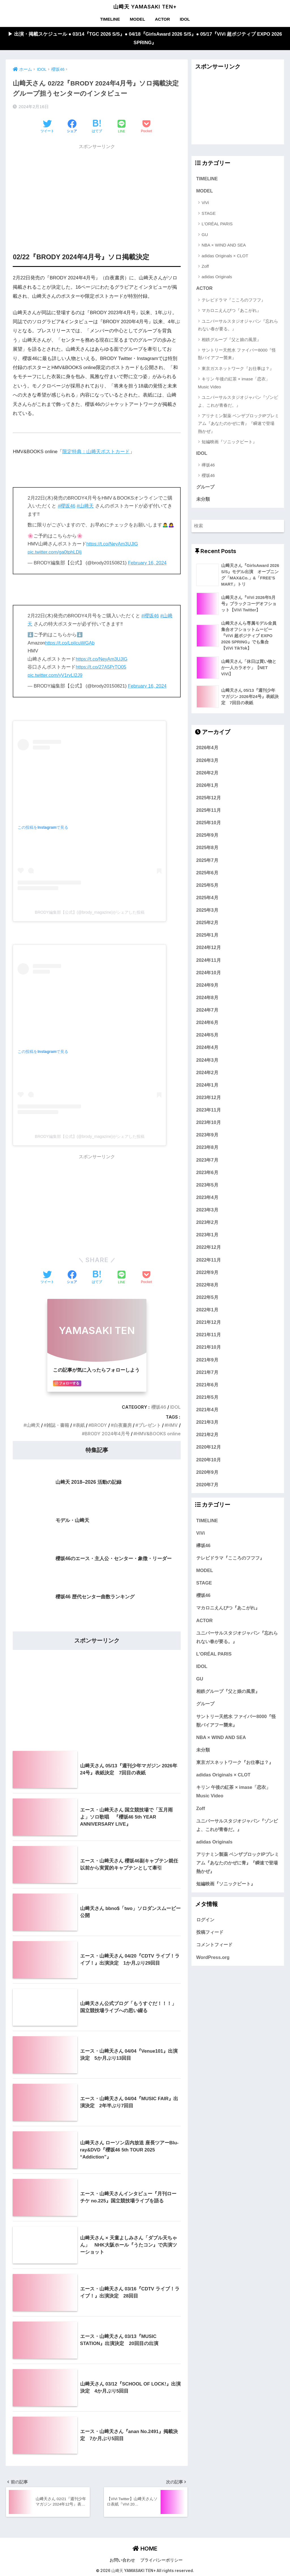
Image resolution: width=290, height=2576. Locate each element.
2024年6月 (207, 1023)
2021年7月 (207, 1373)
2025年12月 (208, 798)
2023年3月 (207, 1210)
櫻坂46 (158, 1407)
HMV (172, 1425)
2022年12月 (208, 1248)
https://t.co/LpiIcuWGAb (70, 643)
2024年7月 (207, 1010)
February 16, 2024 (147, 563)
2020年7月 (207, 1485)
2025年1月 (207, 936)
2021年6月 (207, 1385)
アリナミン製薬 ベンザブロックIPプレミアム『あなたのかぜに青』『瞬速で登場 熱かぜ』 (238, 424)
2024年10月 (208, 973)
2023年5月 (207, 1185)
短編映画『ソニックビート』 (229, 442)
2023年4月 (207, 1198)
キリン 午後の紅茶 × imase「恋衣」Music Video (234, 383)
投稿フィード (209, 1933)
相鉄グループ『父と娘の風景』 (231, 339)
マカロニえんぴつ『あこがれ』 (231, 310)
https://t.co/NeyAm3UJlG (112, 544)
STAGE (209, 213)
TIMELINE (110, 19)
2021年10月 (208, 1348)
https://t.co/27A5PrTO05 (101, 667)
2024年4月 (207, 1048)
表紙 (79, 1425)
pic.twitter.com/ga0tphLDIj (54, 552)
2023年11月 (208, 1110)
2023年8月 (207, 1148)
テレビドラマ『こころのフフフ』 (233, 300)
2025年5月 (207, 885)
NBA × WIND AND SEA (224, 245)
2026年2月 (207, 773)
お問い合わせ (122, 2559)
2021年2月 (207, 1435)
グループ (205, 487)
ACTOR (162, 19)
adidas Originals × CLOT (225, 255)
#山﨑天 (85, 506)
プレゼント (149, 1425)
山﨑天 (32, 1425)
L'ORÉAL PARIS (217, 224)
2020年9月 (207, 1473)
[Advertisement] (97, 192)
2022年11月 (208, 1260)
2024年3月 (207, 1060)
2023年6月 (207, 1173)
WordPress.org (213, 1958)
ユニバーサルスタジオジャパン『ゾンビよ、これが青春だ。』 (238, 401)
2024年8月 (207, 998)
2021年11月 (208, 1335)
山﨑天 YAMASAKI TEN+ (145, 7)
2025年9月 (207, 836)
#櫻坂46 (66, 506)
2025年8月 (207, 848)
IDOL (185, 19)
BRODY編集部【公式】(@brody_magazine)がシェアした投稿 (89, 912)
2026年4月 (207, 748)
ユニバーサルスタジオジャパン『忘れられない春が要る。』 (238, 325)
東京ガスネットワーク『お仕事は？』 (238, 368)
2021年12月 (208, 1323)
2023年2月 (207, 1223)
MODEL (137, 19)
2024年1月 (207, 1085)
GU (205, 234)
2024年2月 (207, 1073)
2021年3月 (207, 1423)
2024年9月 (207, 985)
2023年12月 (208, 1098)
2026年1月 (207, 786)
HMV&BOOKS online (158, 1433)
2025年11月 (208, 810)
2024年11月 (208, 960)
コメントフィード (214, 1945)
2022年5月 (207, 1298)
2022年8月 (207, 1285)
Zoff (205, 266)
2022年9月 (207, 1273)
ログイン (205, 1920)
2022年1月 (207, 1310)
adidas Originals (217, 277)
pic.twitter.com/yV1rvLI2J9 (55, 675)
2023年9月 (207, 1135)
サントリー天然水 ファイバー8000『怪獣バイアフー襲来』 (237, 354)
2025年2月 (207, 923)
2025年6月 (207, 873)
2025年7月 (207, 861)
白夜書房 (122, 1425)
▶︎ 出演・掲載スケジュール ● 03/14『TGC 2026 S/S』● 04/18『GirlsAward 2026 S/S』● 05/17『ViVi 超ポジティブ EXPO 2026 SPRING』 (145, 38)
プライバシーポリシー (161, 2559)
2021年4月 (207, 1410)
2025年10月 (208, 823)
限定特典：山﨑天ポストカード (96, 452)
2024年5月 (207, 1035)
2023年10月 (208, 1123)
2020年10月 (208, 1460)
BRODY (99, 1425)
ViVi (205, 202)
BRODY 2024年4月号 (106, 1433)
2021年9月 (207, 1360)
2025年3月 (207, 910)
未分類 (203, 499)
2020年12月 (208, 1448)
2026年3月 (207, 761)
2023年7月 (207, 1160)
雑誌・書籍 (57, 1425)
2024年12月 (208, 948)
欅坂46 (208, 465)
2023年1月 (207, 1235)
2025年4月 (207, 898)
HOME (145, 2547)
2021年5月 (207, 1398)
